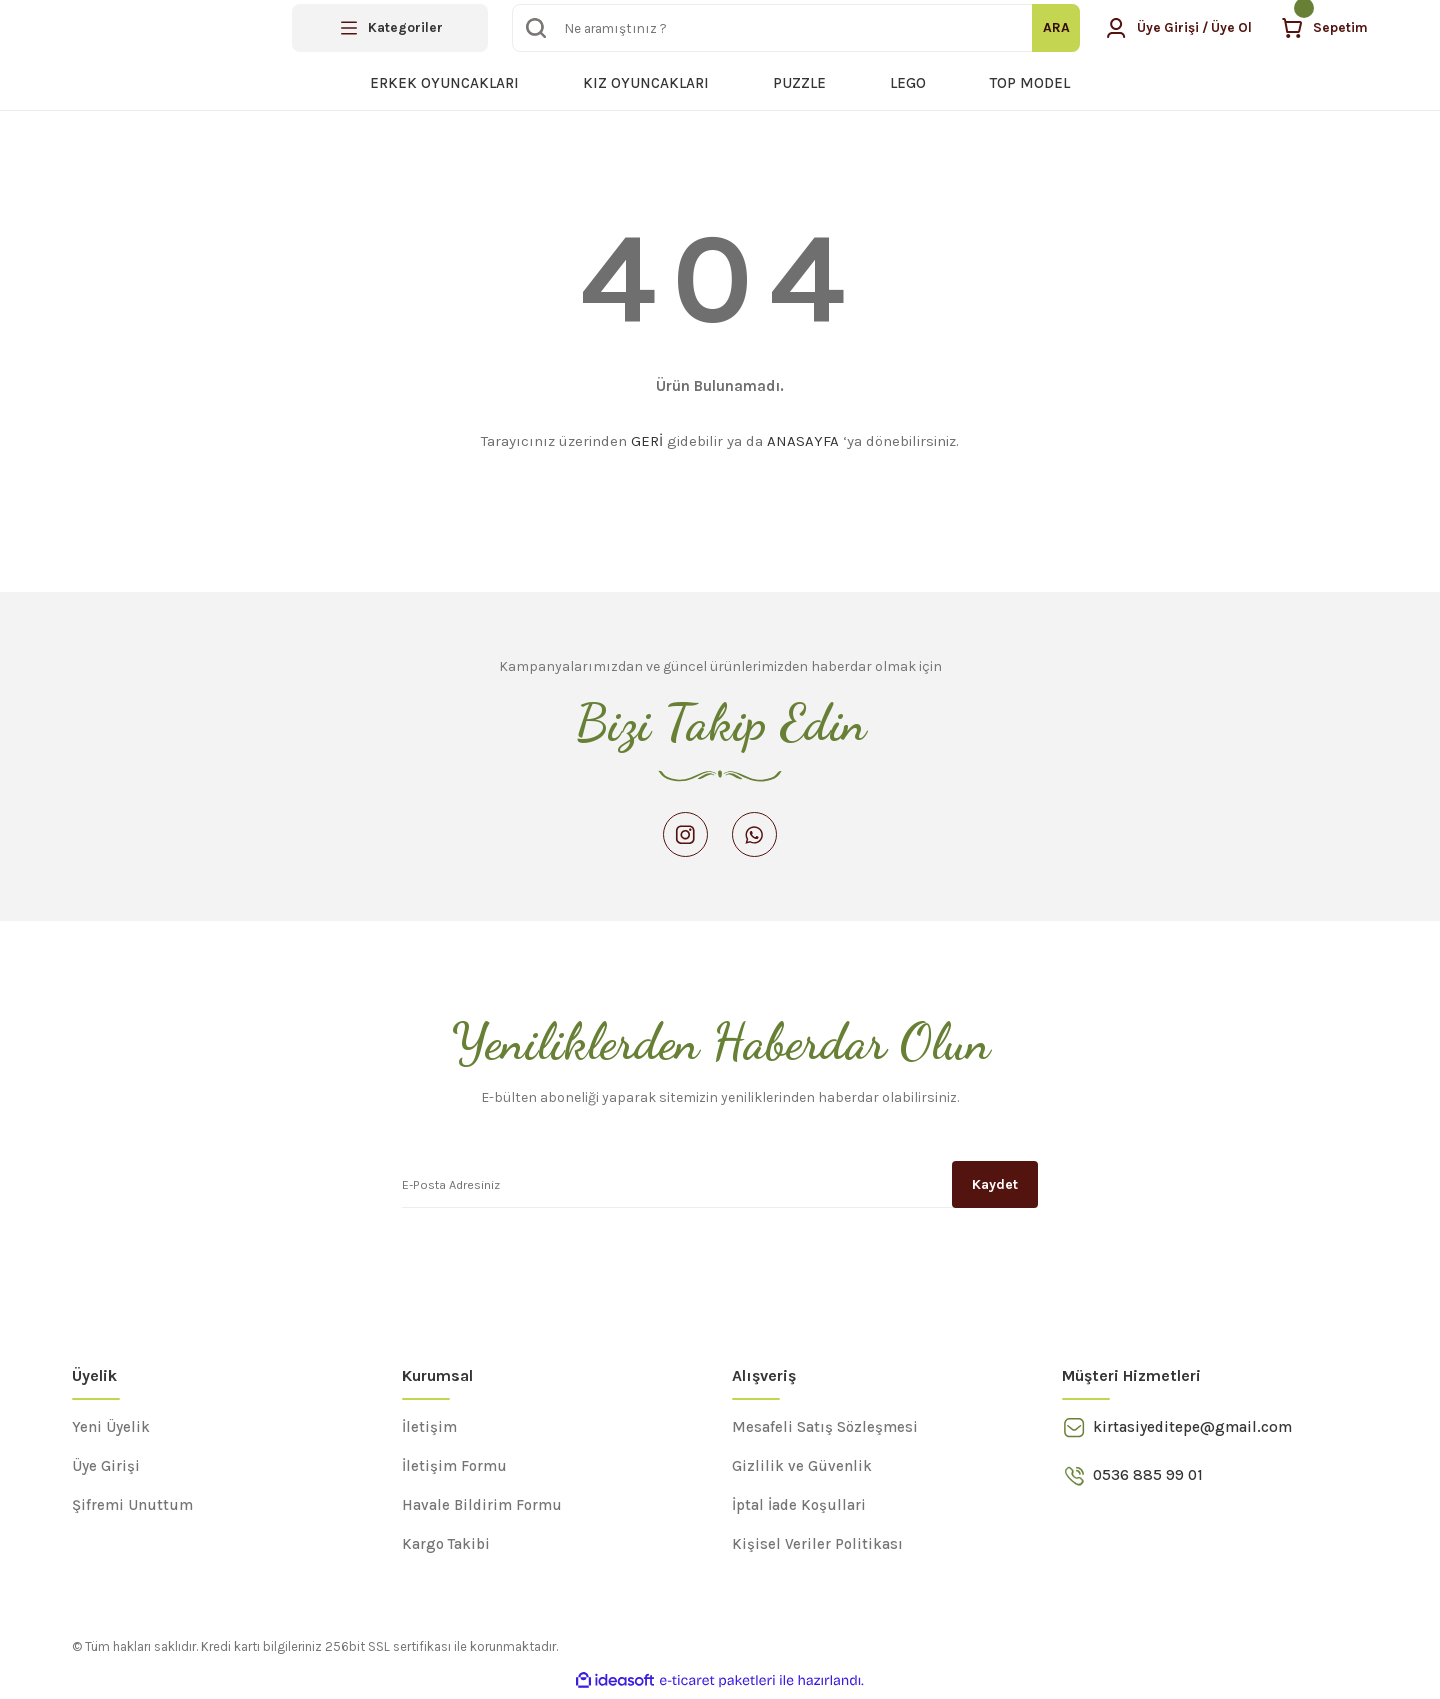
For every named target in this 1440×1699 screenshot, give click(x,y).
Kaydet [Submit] (995, 1187)
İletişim (429, 1431)
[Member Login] (1174, 28)
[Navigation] (390, 28)
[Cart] (1324, 28)
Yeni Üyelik (111, 1431)
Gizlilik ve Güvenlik (802, 1470)
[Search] (792, 28)
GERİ (647, 441)
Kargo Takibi (446, 1548)
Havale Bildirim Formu (482, 1509)
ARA (1049, 27)
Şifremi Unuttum (132, 1509)
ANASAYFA (803, 441)
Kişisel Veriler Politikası (817, 1548)
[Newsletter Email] (720, 1188)
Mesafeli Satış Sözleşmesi (825, 1431)
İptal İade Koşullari (799, 1509)
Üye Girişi (106, 1470)
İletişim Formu (454, 1470)
